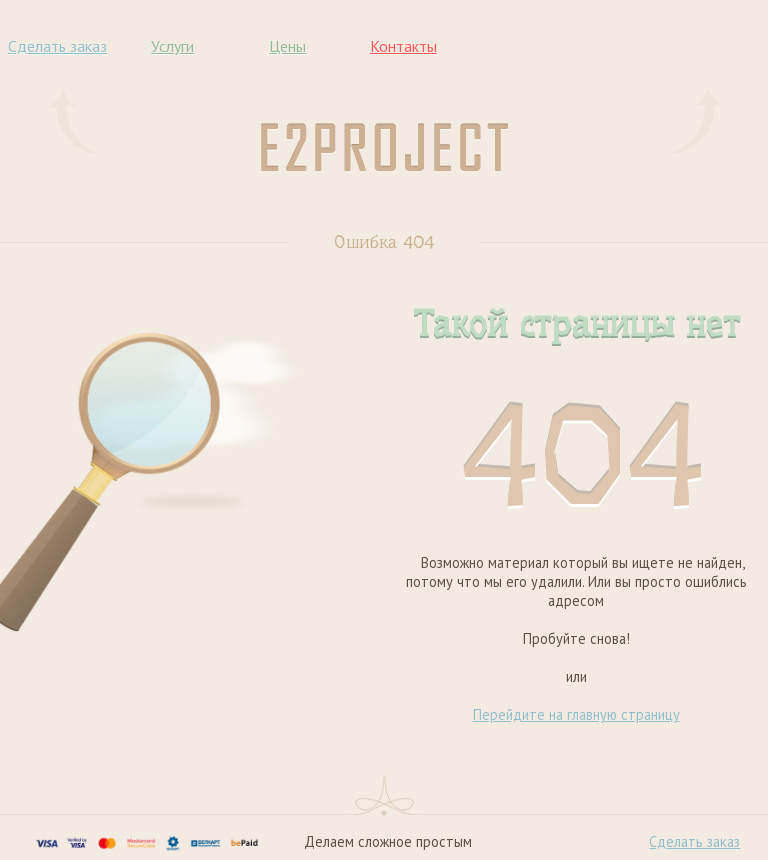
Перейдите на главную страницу (576, 714)
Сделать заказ (57, 46)
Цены (287, 46)
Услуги (172, 46)
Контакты (403, 46)
